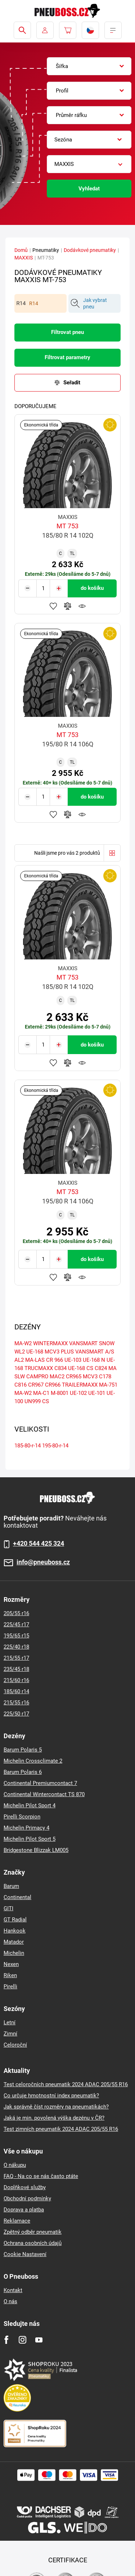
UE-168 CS (80, 1368)
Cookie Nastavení (25, 2254)
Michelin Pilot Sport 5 (29, 1839)
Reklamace (17, 2221)
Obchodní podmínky (27, 2198)
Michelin (14, 1953)
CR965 (73, 1376)
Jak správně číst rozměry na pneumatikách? (56, 2106)
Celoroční (15, 2045)
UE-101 (96, 1393)
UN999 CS (36, 1401)
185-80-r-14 (27, 1445)
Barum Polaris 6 (23, 1772)
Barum (11, 1886)
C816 (20, 1385)
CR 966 (54, 1360)
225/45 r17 (16, 1624)
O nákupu (15, 2165)
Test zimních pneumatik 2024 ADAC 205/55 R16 (61, 2129)
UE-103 (72, 1360)
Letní (9, 2022)
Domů (21, 250)
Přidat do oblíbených (53, 606)
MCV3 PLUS (59, 1351)
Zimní (10, 2033)
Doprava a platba (24, 2209)
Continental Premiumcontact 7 (40, 1783)
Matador (14, 1942)
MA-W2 (23, 1393)
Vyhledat (89, 188)
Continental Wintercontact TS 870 (44, 1794)
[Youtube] (38, 2339)
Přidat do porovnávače (67, 606)
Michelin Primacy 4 (26, 1828)
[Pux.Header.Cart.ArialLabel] (67, 30)
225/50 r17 (16, 1713)
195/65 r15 (16, 1635)
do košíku (92, 588)
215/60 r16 (16, 1680)
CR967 (36, 1385)
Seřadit (71, 382)
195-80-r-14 (55, 1445)
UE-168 (34, 1351)
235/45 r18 (16, 1669)
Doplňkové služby (25, 2187)
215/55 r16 (16, 1702)
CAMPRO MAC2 (45, 1376)
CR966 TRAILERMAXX (71, 1385)
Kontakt (13, 2290)
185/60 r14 (16, 1691)
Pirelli (10, 1986)
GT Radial (15, 1919)
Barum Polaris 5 (23, 1749)
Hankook (15, 1931)
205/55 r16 (16, 1613)
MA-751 (108, 1385)
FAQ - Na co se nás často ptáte (41, 2176)
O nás (10, 2301)
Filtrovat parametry (67, 357)
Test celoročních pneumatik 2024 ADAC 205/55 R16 (66, 2084)
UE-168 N (94, 1360)
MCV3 (90, 1376)
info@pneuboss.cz (43, 1562)
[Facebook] (6, 2339)
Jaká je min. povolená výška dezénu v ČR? (54, 2118)
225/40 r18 (16, 1647)
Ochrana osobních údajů (33, 2243)
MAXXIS (23, 258)
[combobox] (89, 66)
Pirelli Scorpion (22, 1816)
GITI (8, 1908)
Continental (17, 1897)
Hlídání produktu (82, 606)
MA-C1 (41, 1393)
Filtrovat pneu (67, 332)
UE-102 (78, 1393)
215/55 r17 (16, 1658)
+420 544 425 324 (38, 1543)
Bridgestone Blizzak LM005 (36, 1850)
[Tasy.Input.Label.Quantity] (43, 588)
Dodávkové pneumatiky (90, 250)
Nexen (11, 1964)
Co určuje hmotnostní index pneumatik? (51, 2095)
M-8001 (59, 1393)
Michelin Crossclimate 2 (33, 1761)
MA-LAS (35, 1360)
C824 (101, 1368)
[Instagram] (22, 2339)
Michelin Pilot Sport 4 (29, 1805)
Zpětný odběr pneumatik (33, 2232)
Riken (10, 1975)
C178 (105, 1376)
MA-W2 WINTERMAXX (41, 1343)
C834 (60, 1368)
